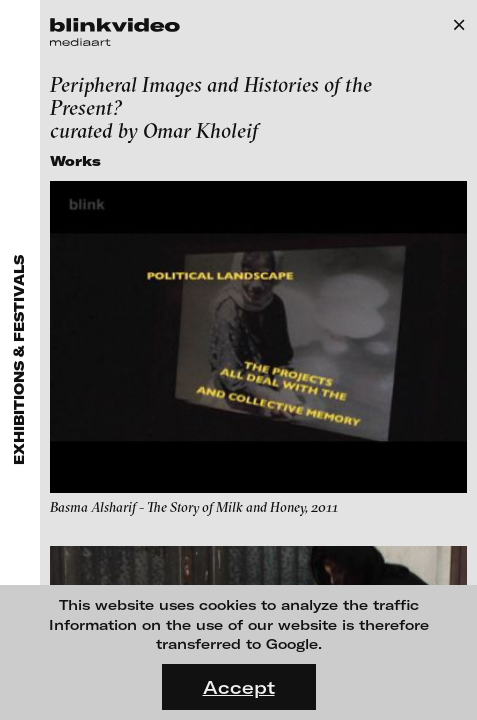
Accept (239, 687)
